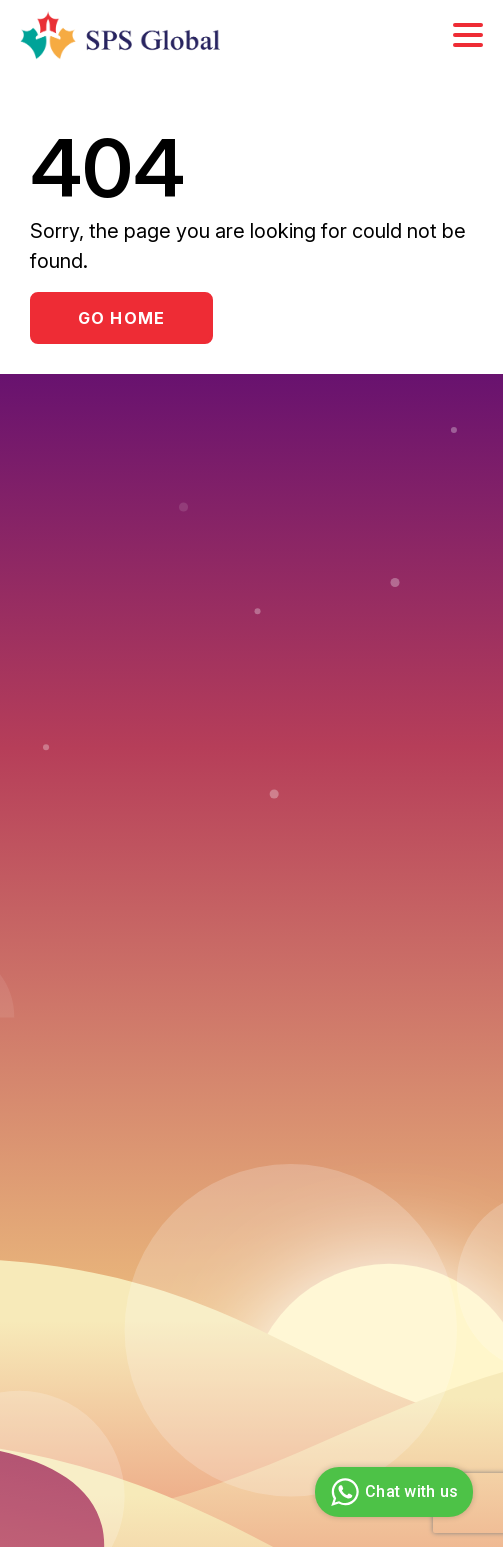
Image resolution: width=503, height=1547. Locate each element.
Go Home (121, 318)
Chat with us (391, 1492)
